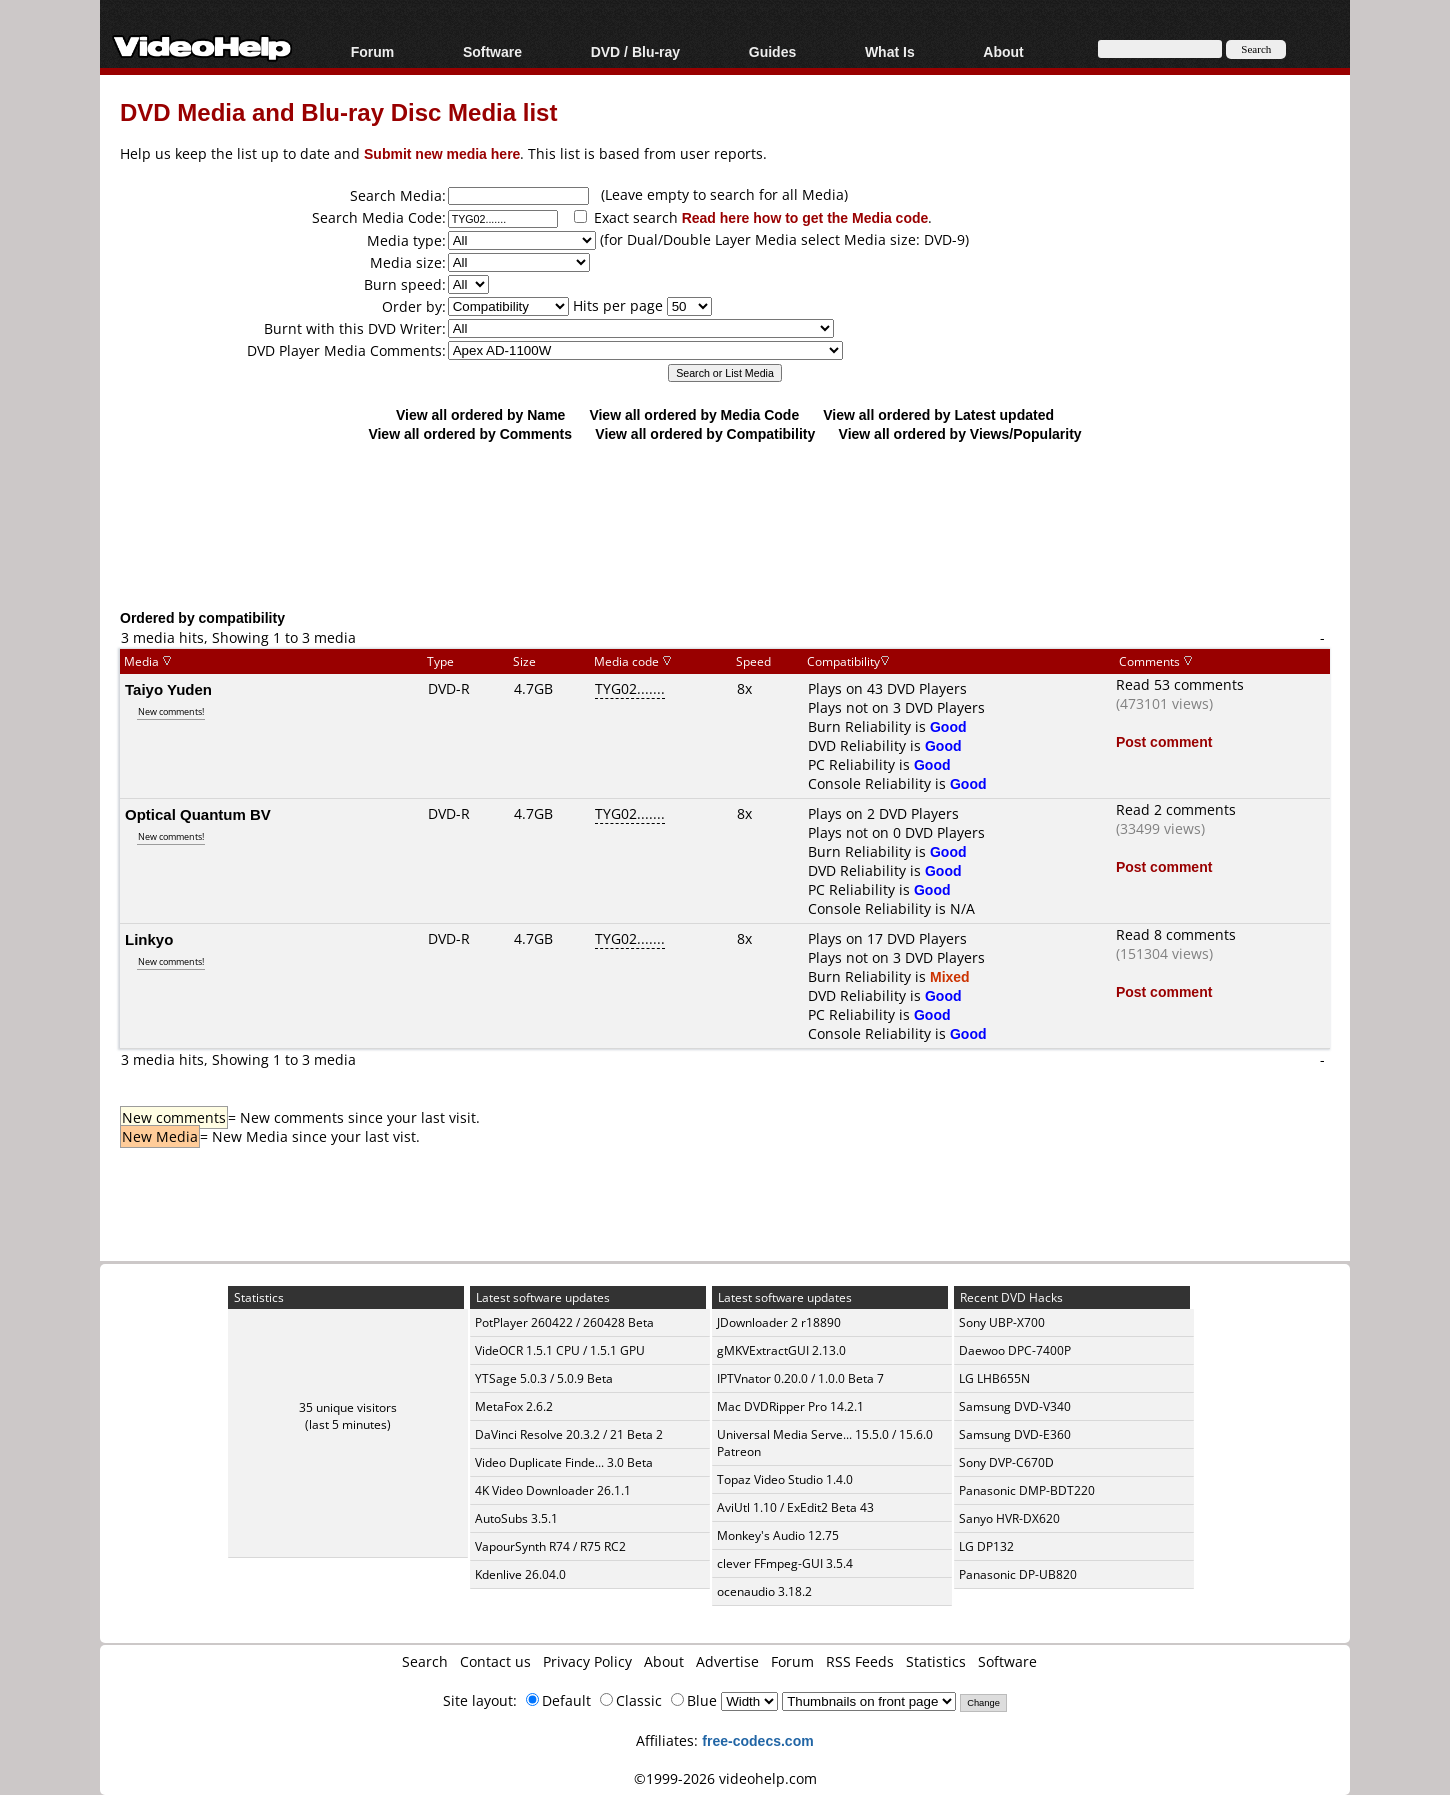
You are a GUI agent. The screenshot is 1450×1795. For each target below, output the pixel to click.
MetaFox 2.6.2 (514, 1406)
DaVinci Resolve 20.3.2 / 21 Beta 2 (569, 1434)
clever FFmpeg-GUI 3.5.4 (785, 1563)
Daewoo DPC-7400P (1015, 1350)
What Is (890, 51)
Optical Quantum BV (198, 814)
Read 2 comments (1176, 809)
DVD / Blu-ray (635, 51)
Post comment (1164, 741)
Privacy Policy (587, 1661)
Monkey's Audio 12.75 (778, 1535)
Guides (772, 51)
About (1003, 51)
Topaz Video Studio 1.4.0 (785, 1479)
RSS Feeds (860, 1661)
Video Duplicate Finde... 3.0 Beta (564, 1462)
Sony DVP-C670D (1006, 1462)
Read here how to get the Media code (805, 217)
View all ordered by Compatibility (705, 433)
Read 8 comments (1176, 934)
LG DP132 (986, 1546)
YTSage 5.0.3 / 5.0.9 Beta (544, 1378)
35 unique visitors (348, 1407)
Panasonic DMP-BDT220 (1027, 1490)
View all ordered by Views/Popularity (960, 433)
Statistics (936, 1661)
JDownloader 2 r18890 (779, 1322)
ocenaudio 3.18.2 (764, 1591)
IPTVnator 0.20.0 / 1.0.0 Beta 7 (800, 1378)
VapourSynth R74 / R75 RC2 (550, 1546)
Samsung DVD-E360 (1015, 1434)
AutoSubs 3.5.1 (516, 1518)
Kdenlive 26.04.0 (520, 1574)
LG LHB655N (994, 1378)
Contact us (495, 1661)
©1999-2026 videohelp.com (725, 1778)
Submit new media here (442, 153)
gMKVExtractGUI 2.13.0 (781, 1350)
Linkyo (149, 939)
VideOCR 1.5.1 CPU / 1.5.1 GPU (560, 1350)
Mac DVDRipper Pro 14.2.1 (790, 1406)
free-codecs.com (757, 1740)
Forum (373, 51)
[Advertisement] (725, 525)
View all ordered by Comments (470, 433)
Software (492, 51)
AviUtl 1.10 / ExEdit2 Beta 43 (795, 1507)
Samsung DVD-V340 (1015, 1406)
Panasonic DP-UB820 (1018, 1574)
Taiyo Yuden (168, 689)
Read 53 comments (1180, 684)
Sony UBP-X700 (1002, 1322)
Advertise (727, 1661)
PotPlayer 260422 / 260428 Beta (564, 1322)
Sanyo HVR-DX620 (1009, 1518)
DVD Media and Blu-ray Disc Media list (338, 111)
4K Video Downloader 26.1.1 (553, 1490)
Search (425, 1661)
